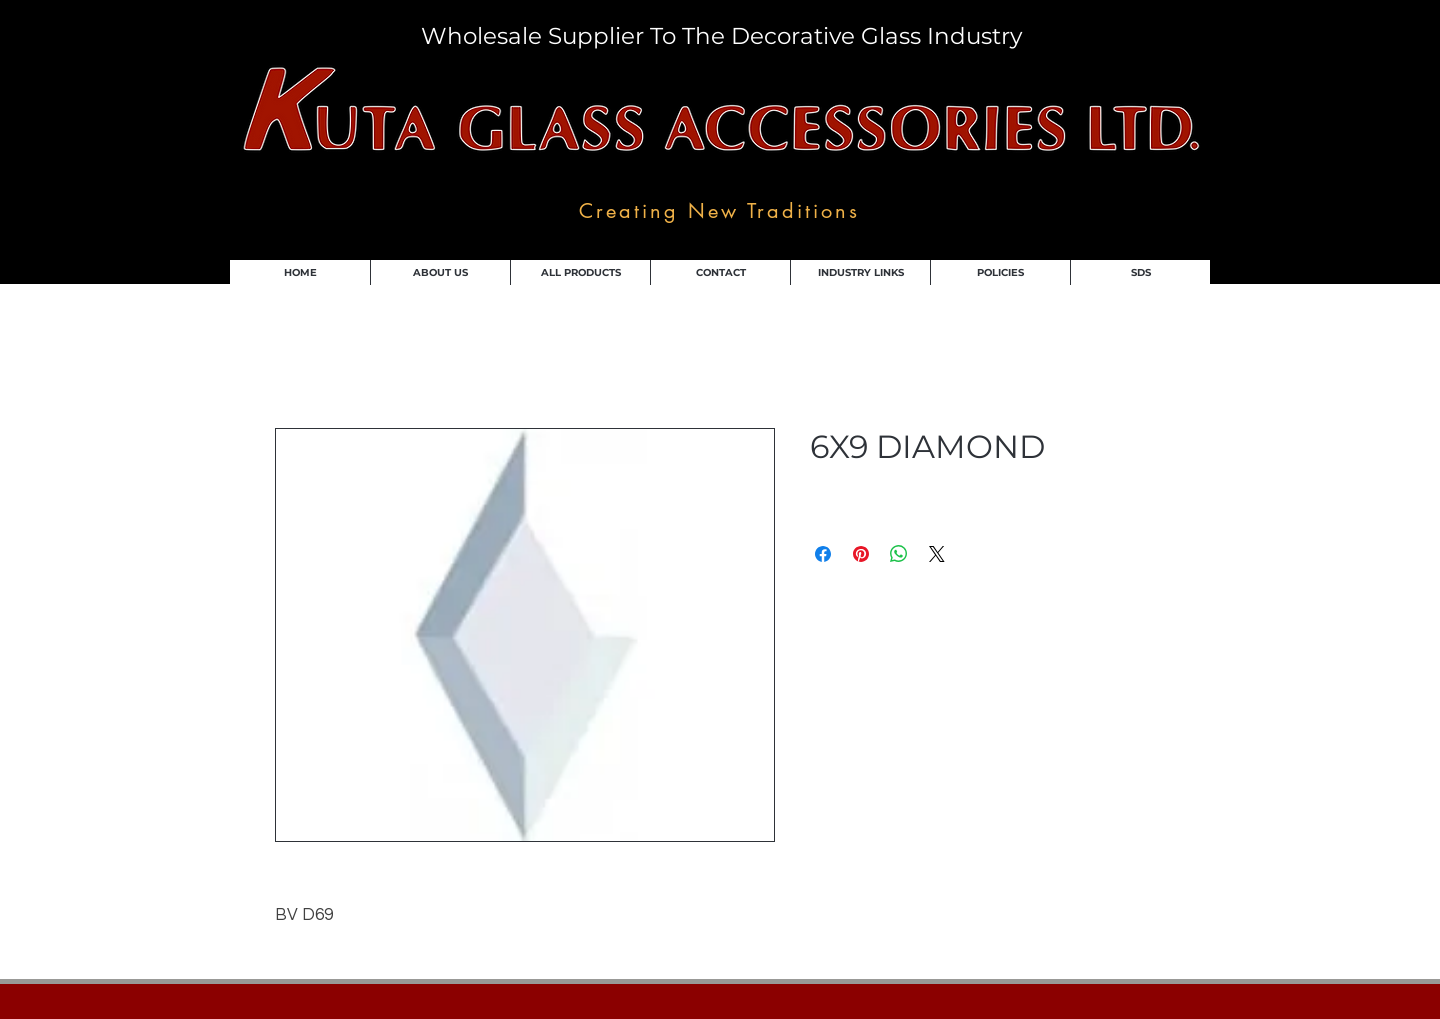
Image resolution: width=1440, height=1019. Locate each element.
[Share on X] (937, 554)
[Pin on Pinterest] (861, 554)
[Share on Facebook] (823, 554)
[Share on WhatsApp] (899, 554)
